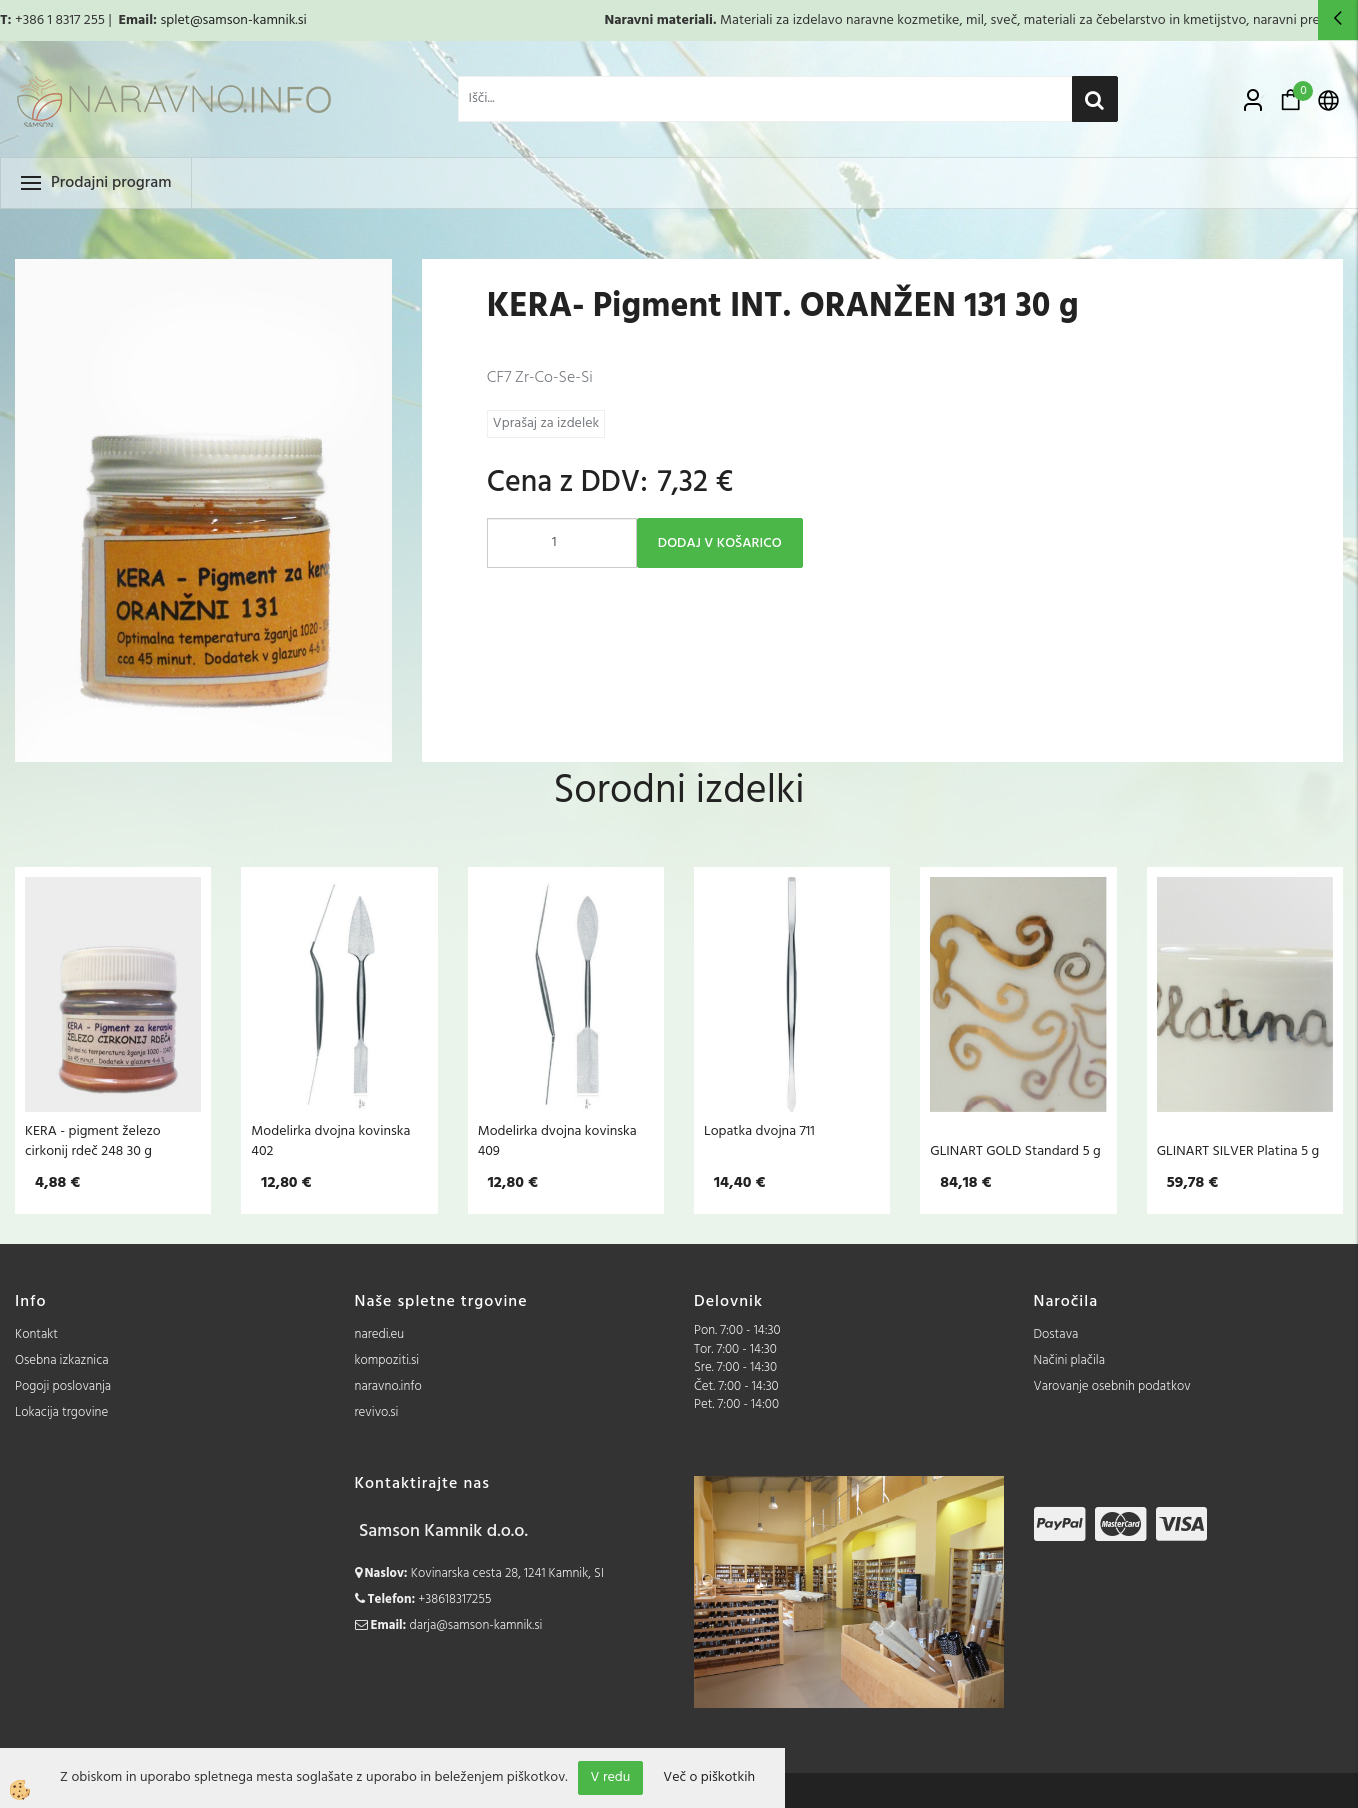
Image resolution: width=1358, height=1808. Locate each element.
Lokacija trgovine (61, 1412)
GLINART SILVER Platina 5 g (1238, 1151)
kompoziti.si (387, 1360)
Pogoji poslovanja (63, 1386)
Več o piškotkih (709, 1778)
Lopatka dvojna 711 (759, 1131)
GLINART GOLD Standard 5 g (1015, 1151)
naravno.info (388, 1386)
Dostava (1056, 1334)
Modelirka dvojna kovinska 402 (330, 1141)
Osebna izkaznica (62, 1360)
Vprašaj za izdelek (546, 423)
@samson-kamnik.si (248, 20)
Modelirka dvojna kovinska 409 (557, 1141)
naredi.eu (380, 1334)
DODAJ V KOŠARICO (720, 543)
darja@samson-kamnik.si (476, 1625)
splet (174, 20)
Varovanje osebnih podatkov (1112, 1386)
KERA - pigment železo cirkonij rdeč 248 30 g (93, 1141)
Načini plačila (1070, 1360)
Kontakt (36, 1334)
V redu (611, 1777)
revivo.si (377, 1412)
